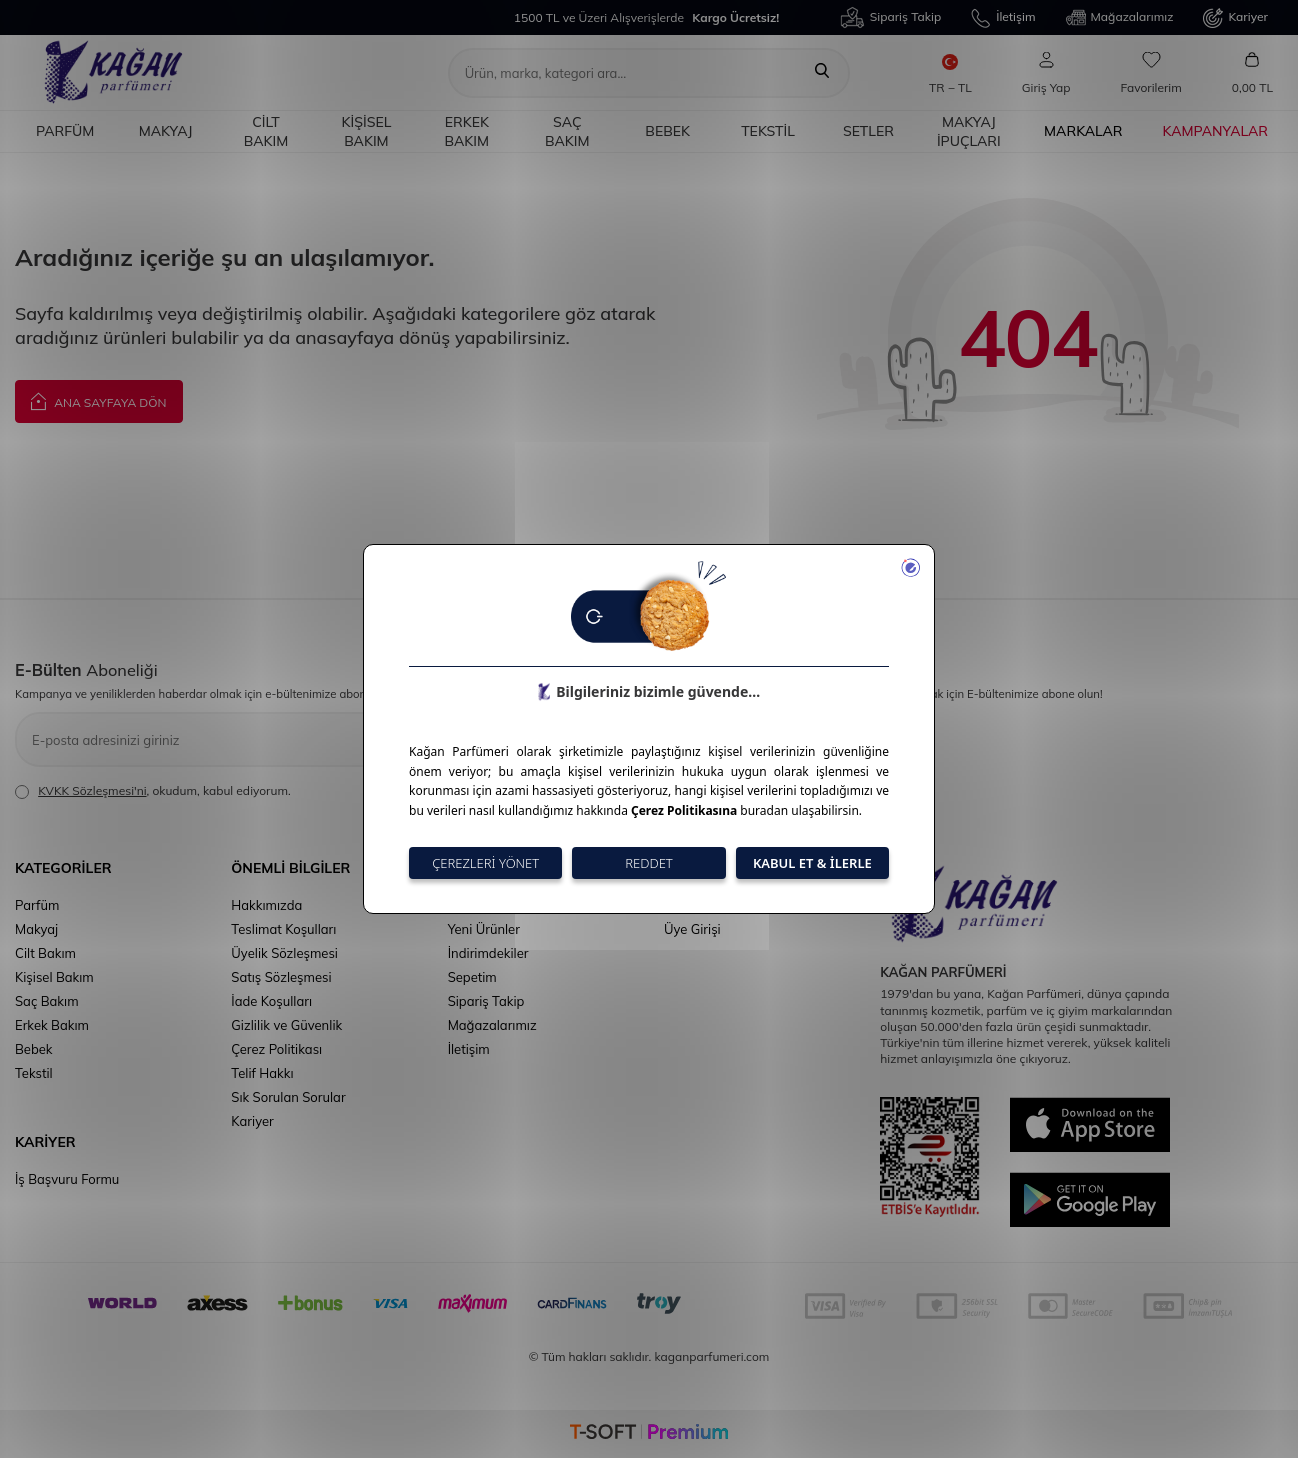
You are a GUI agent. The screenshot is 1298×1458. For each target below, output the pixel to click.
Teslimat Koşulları (283, 929)
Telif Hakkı (262, 1073)
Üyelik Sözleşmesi (284, 953)
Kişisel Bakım (366, 131)
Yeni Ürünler (484, 929)
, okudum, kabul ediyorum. (153, 791)
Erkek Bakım (467, 131)
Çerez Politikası (276, 1049)
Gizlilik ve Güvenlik (286, 1025)
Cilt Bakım (266, 131)
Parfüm (65, 131)
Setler (868, 131)
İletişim (1003, 18)
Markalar (1083, 131)
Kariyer (1235, 18)
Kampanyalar (1215, 131)
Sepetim (472, 977)
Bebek (667, 131)
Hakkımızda (266, 905)
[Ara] (822, 73)
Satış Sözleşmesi (281, 977)
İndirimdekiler (488, 953)
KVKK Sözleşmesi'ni (92, 790)
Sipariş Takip (891, 17)
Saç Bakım (567, 131)
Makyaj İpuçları (969, 131)
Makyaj (166, 131)
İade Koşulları (271, 1001)
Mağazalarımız (1120, 18)
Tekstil (768, 131)
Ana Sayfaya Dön (99, 400)
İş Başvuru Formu (67, 1179)
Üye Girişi (692, 929)
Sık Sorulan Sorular (288, 1097)
